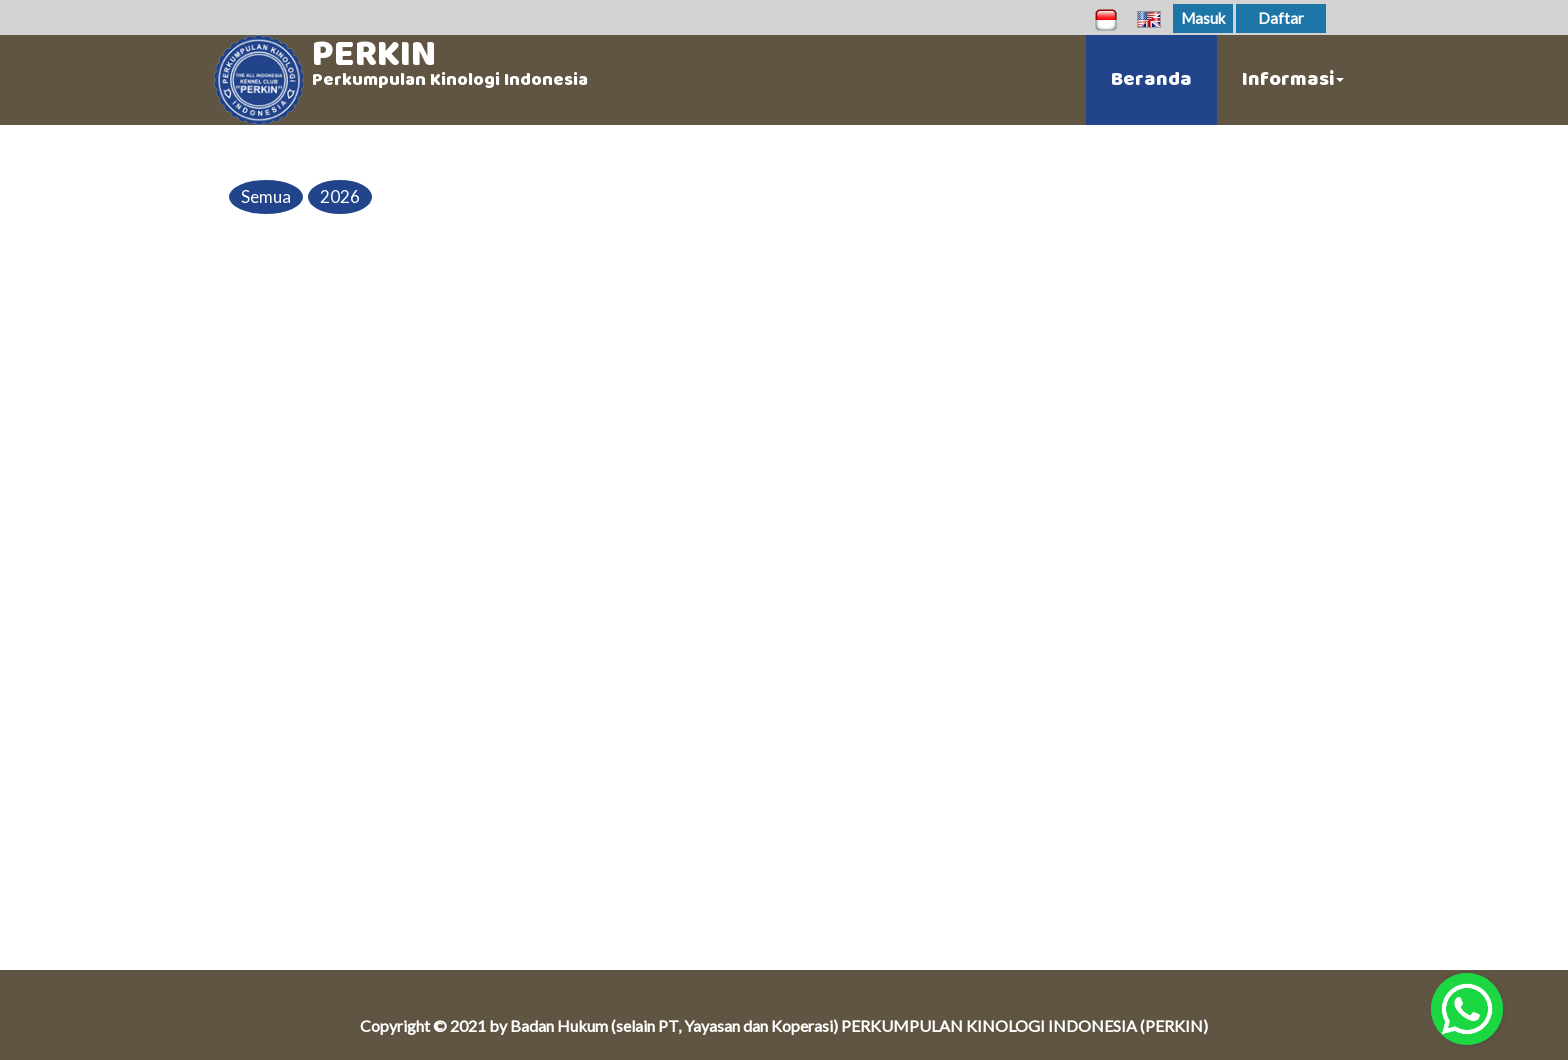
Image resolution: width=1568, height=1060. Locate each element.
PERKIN (374, 54)
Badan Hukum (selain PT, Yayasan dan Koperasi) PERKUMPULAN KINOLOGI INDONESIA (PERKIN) (859, 1025)
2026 (340, 196)
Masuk (1203, 18)
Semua (266, 196)
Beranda (1151, 79)
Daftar (1281, 18)
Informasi (1293, 79)
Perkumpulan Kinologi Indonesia (450, 80)
